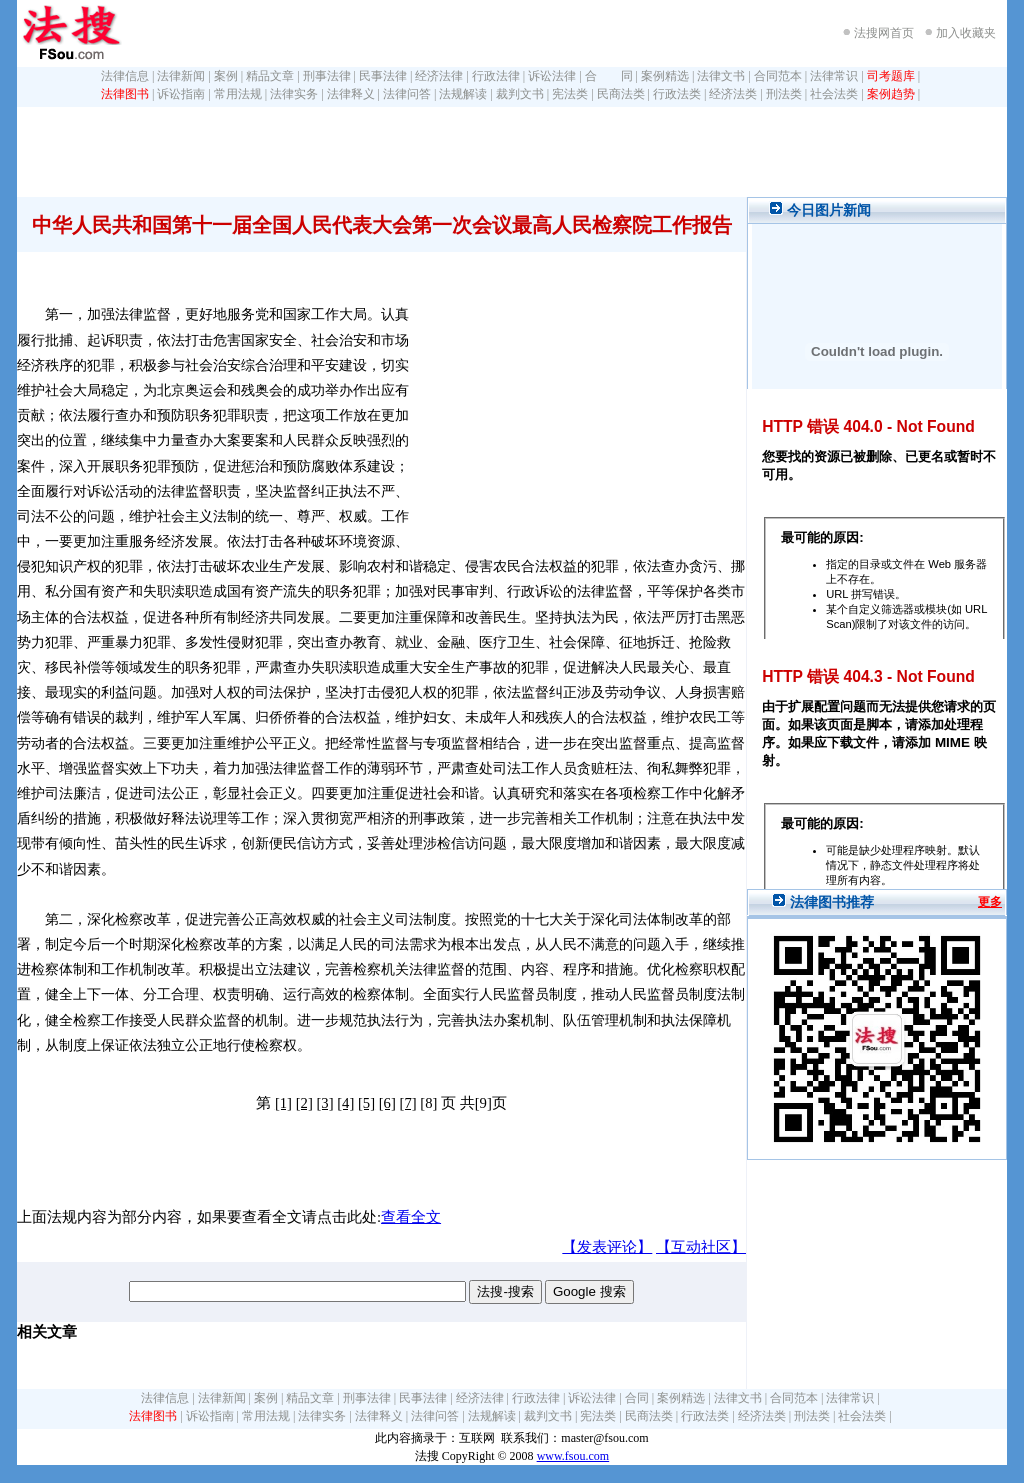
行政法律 (496, 76)
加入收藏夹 (966, 33)
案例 (226, 76)
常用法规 (238, 94)
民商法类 (621, 94)
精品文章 (270, 76)
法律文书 (721, 76)
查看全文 (411, 1217)
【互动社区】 (701, 1247)
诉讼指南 (181, 94)
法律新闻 (181, 76)
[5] (366, 1103)
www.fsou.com (573, 1456)
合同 (637, 1398)
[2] (304, 1103)
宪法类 (570, 94)
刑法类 (784, 94)
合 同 (609, 76)
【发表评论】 (607, 1247)
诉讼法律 (552, 76)
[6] (387, 1103)
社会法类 (834, 94)
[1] (283, 1103)
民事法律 (383, 76)
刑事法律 (327, 76)
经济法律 (439, 76)
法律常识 (834, 76)
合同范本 (778, 76)
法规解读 (463, 94)
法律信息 (125, 76)
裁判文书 (520, 94)
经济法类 (733, 94)
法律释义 (351, 94)
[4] (345, 1103)
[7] (408, 1103)
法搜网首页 (884, 33)
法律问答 (407, 94)
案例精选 (665, 76)
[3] (324, 1103)
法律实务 (294, 94)
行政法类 (677, 94)
